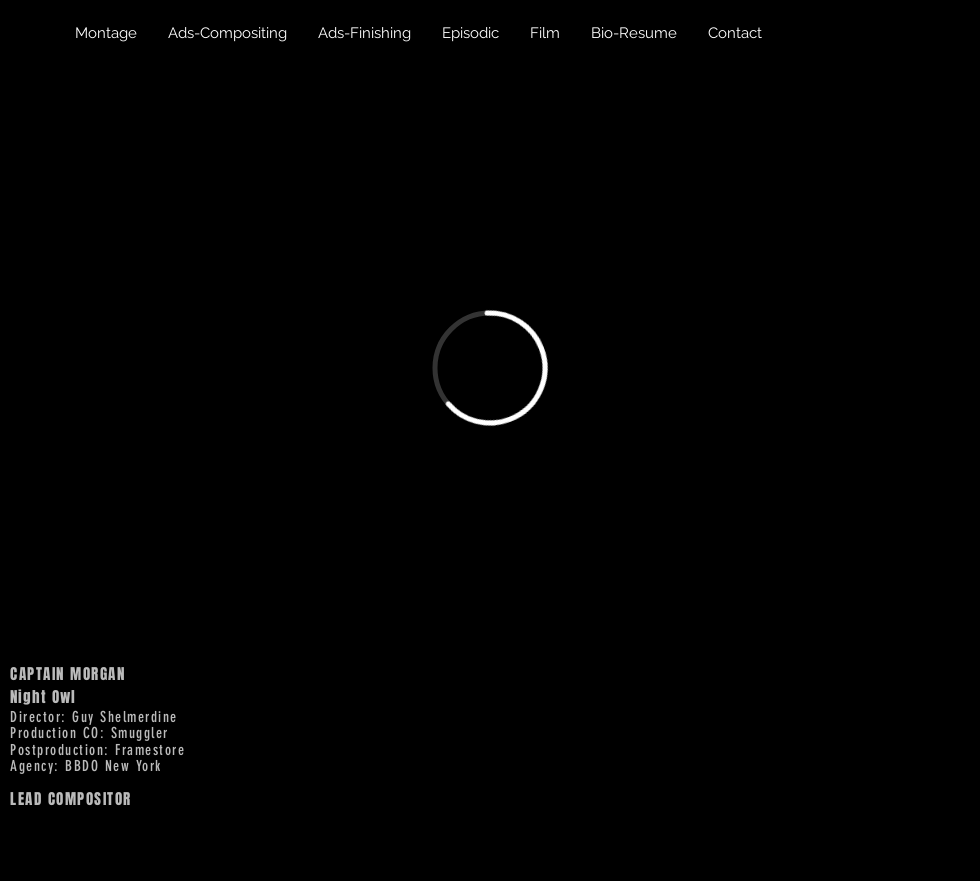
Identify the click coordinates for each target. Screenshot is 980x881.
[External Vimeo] (489, 368)
